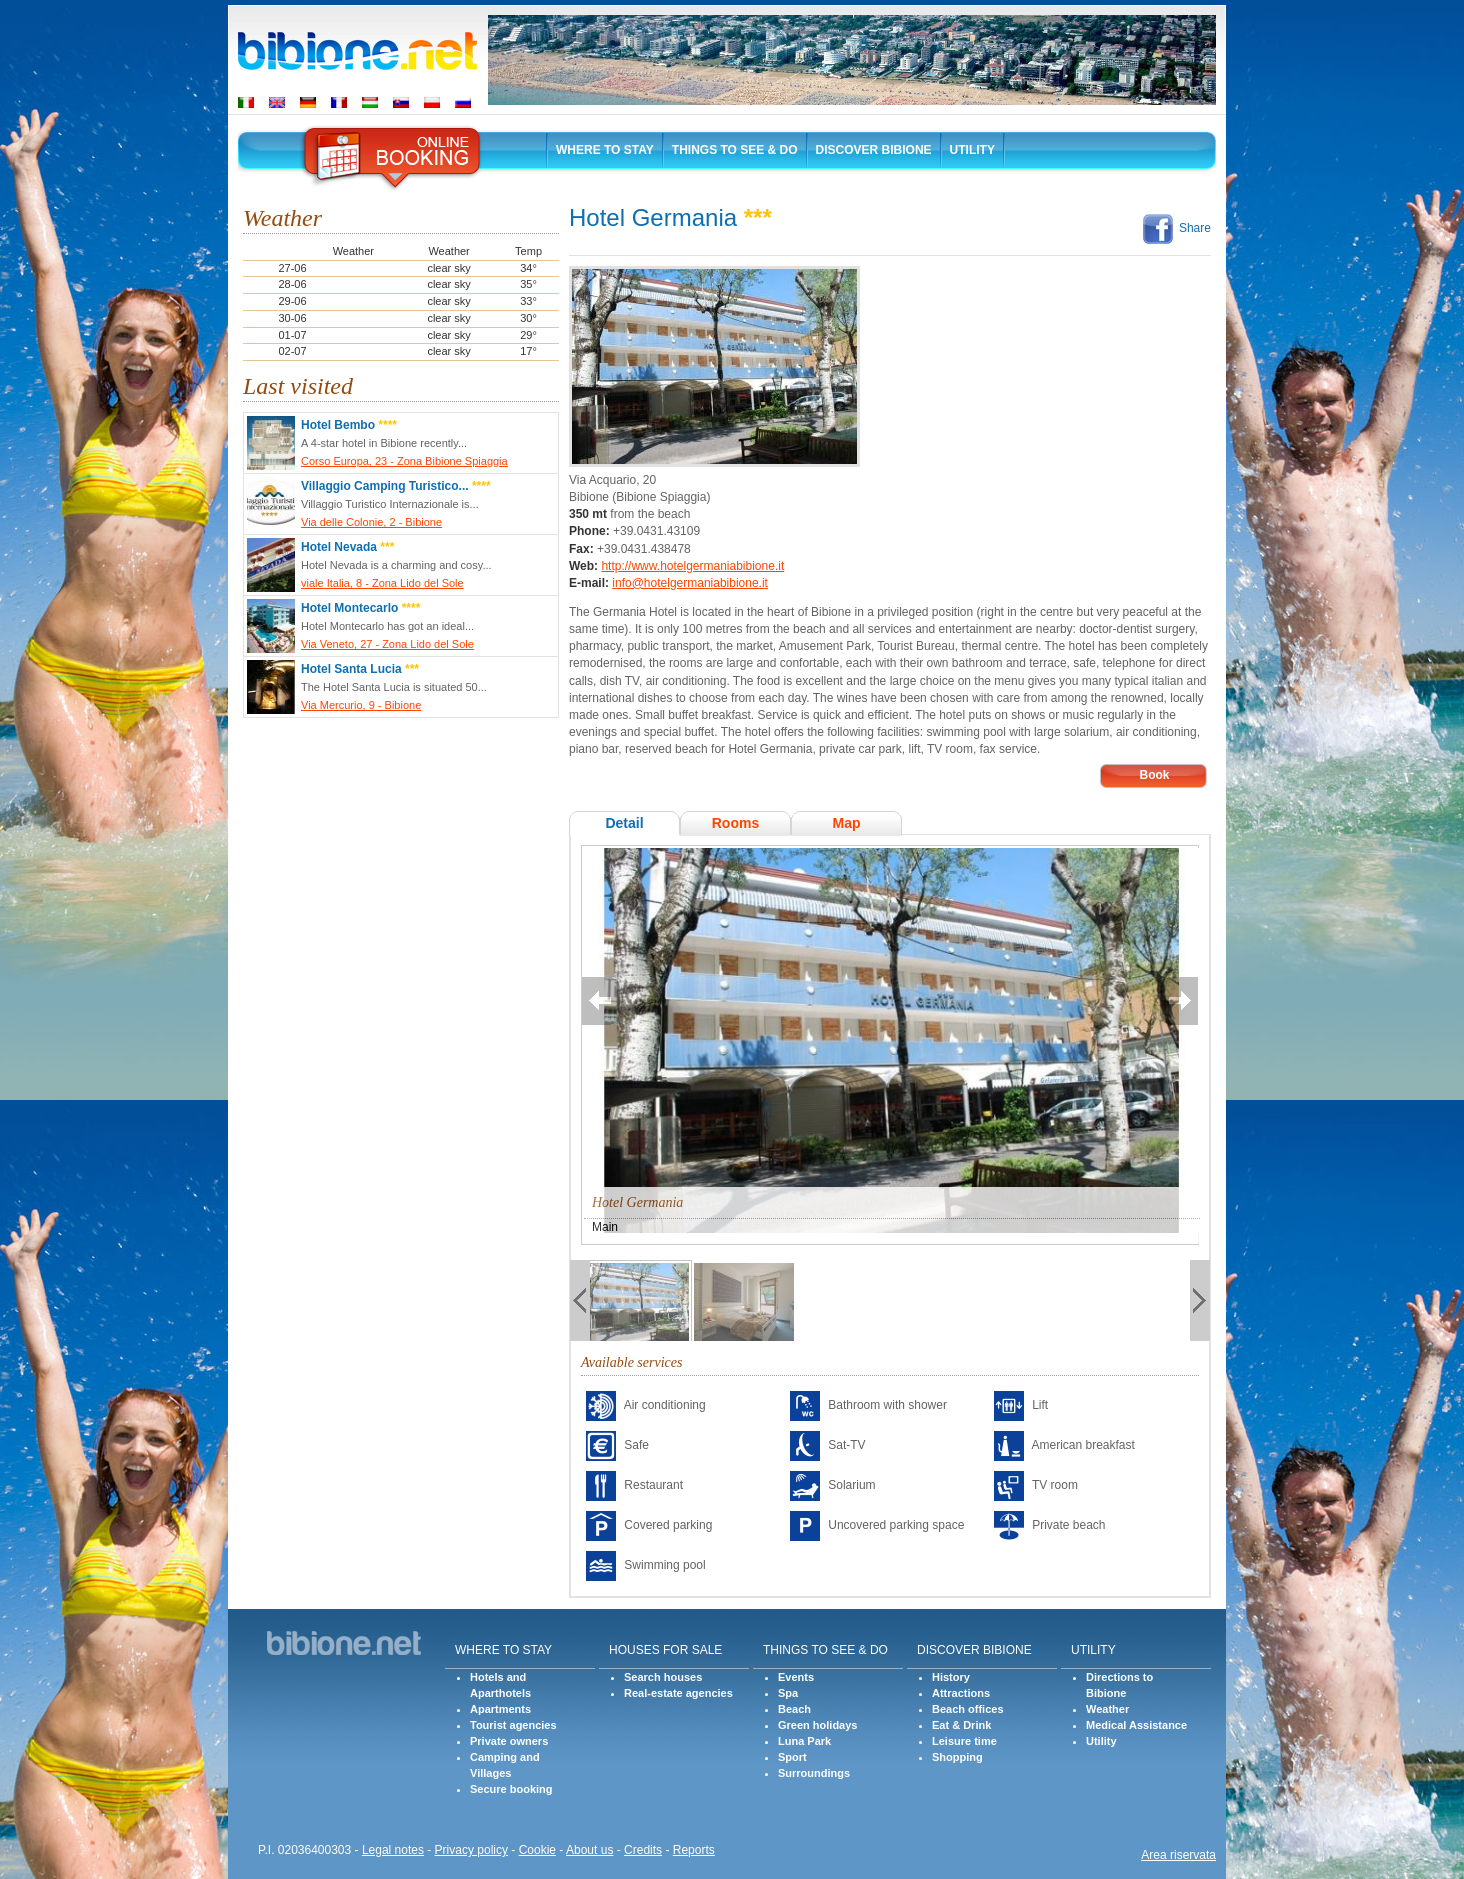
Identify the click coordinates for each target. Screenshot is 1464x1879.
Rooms (735, 823)
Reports (694, 1850)
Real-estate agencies (678, 1693)
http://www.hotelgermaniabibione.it (692, 566)
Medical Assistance (1136, 1725)
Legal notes (393, 1850)
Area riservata (1178, 1855)
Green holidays (817, 1725)
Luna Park (804, 1741)
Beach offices (968, 1709)
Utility (972, 150)
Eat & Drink (961, 1725)
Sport (792, 1757)
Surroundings (814, 1773)
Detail (624, 823)
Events (796, 1677)
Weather (1107, 1709)
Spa (788, 1693)
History (951, 1677)
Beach (794, 1709)
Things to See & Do (735, 150)
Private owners (509, 1741)
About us (589, 1850)
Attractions (961, 1693)
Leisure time (964, 1741)
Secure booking (511, 1789)
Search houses (663, 1677)
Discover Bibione (874, 150)
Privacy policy (471, 1850)
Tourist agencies (513, 1725)
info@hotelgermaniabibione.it (690, 583)
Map (846, 823)
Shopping (957, 1757)
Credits (643, 1850)
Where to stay (605, 150)
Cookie (537, 1850)
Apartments (500, 1709)
